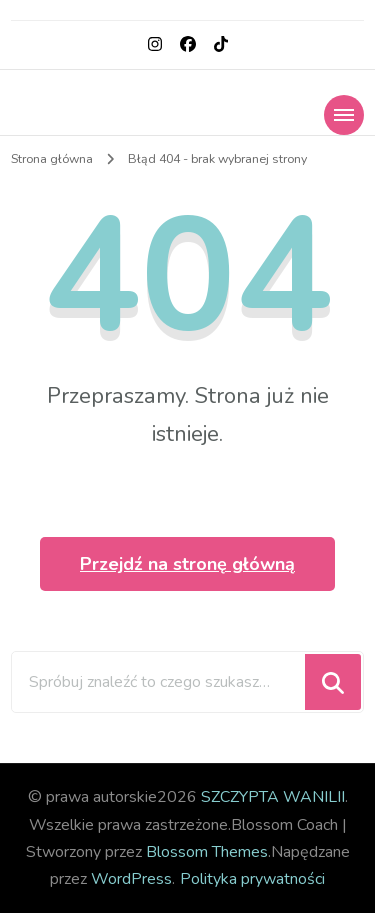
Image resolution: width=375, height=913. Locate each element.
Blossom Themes (207, 852)
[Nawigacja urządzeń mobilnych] (344, 115)
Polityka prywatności (252, 879)
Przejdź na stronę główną (187, 564)
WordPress (131, 879)
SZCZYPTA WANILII (273, 797)
